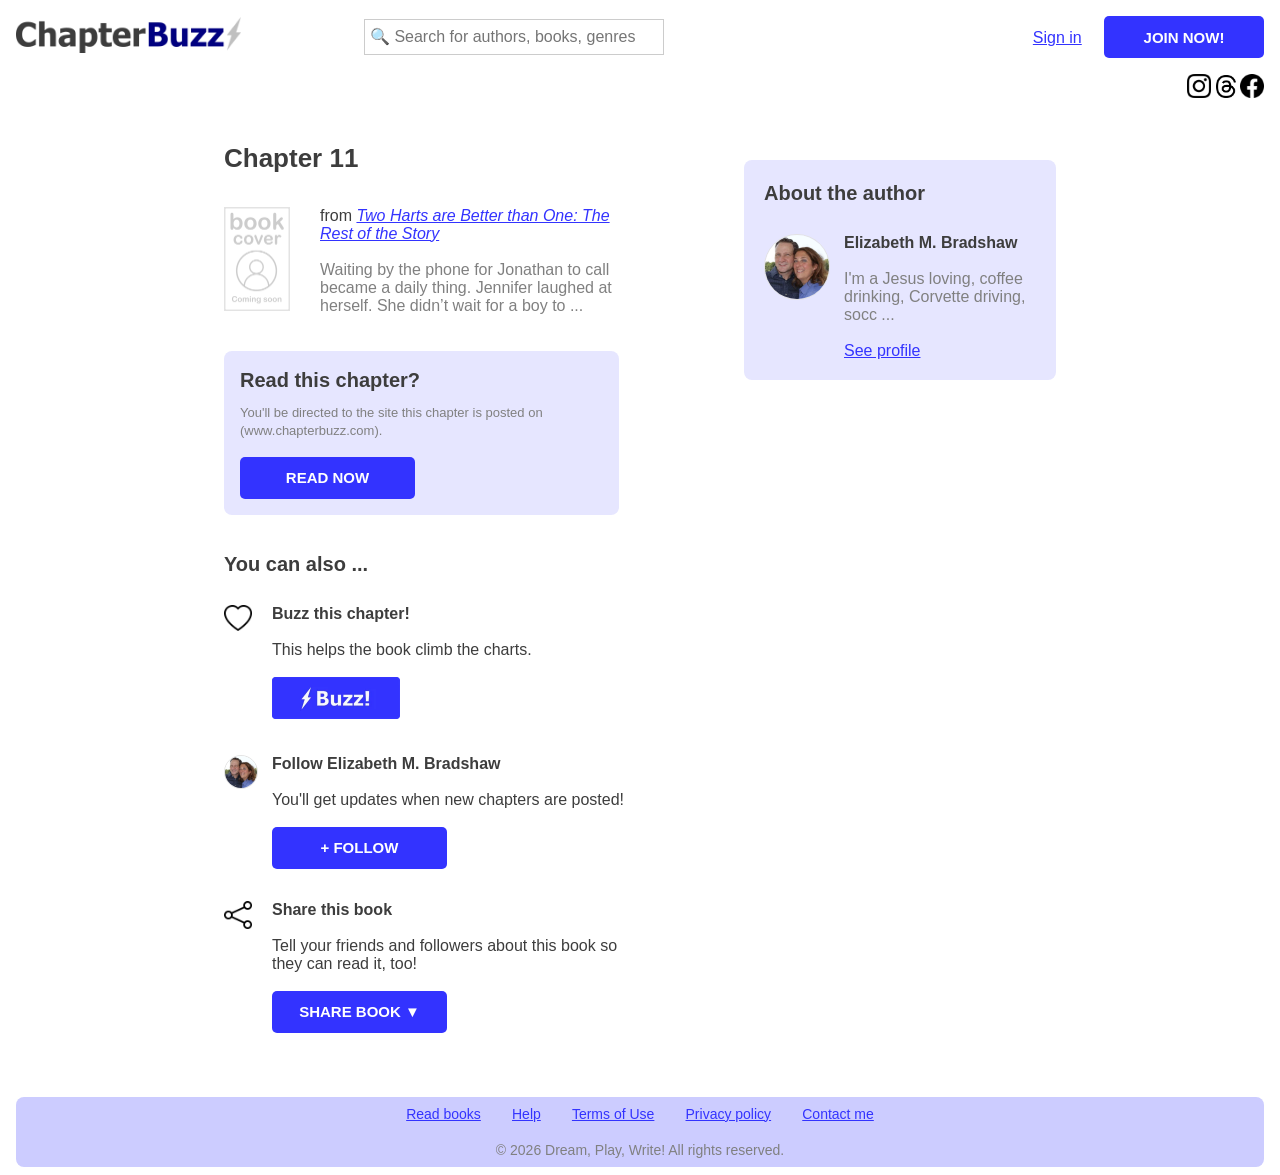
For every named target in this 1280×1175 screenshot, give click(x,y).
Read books (443, 1114)
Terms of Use (613, 1114)
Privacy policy (729, 1114)
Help (526, 1114)
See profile (882, 350)
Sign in (1057, 37)
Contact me (838, 1114)
